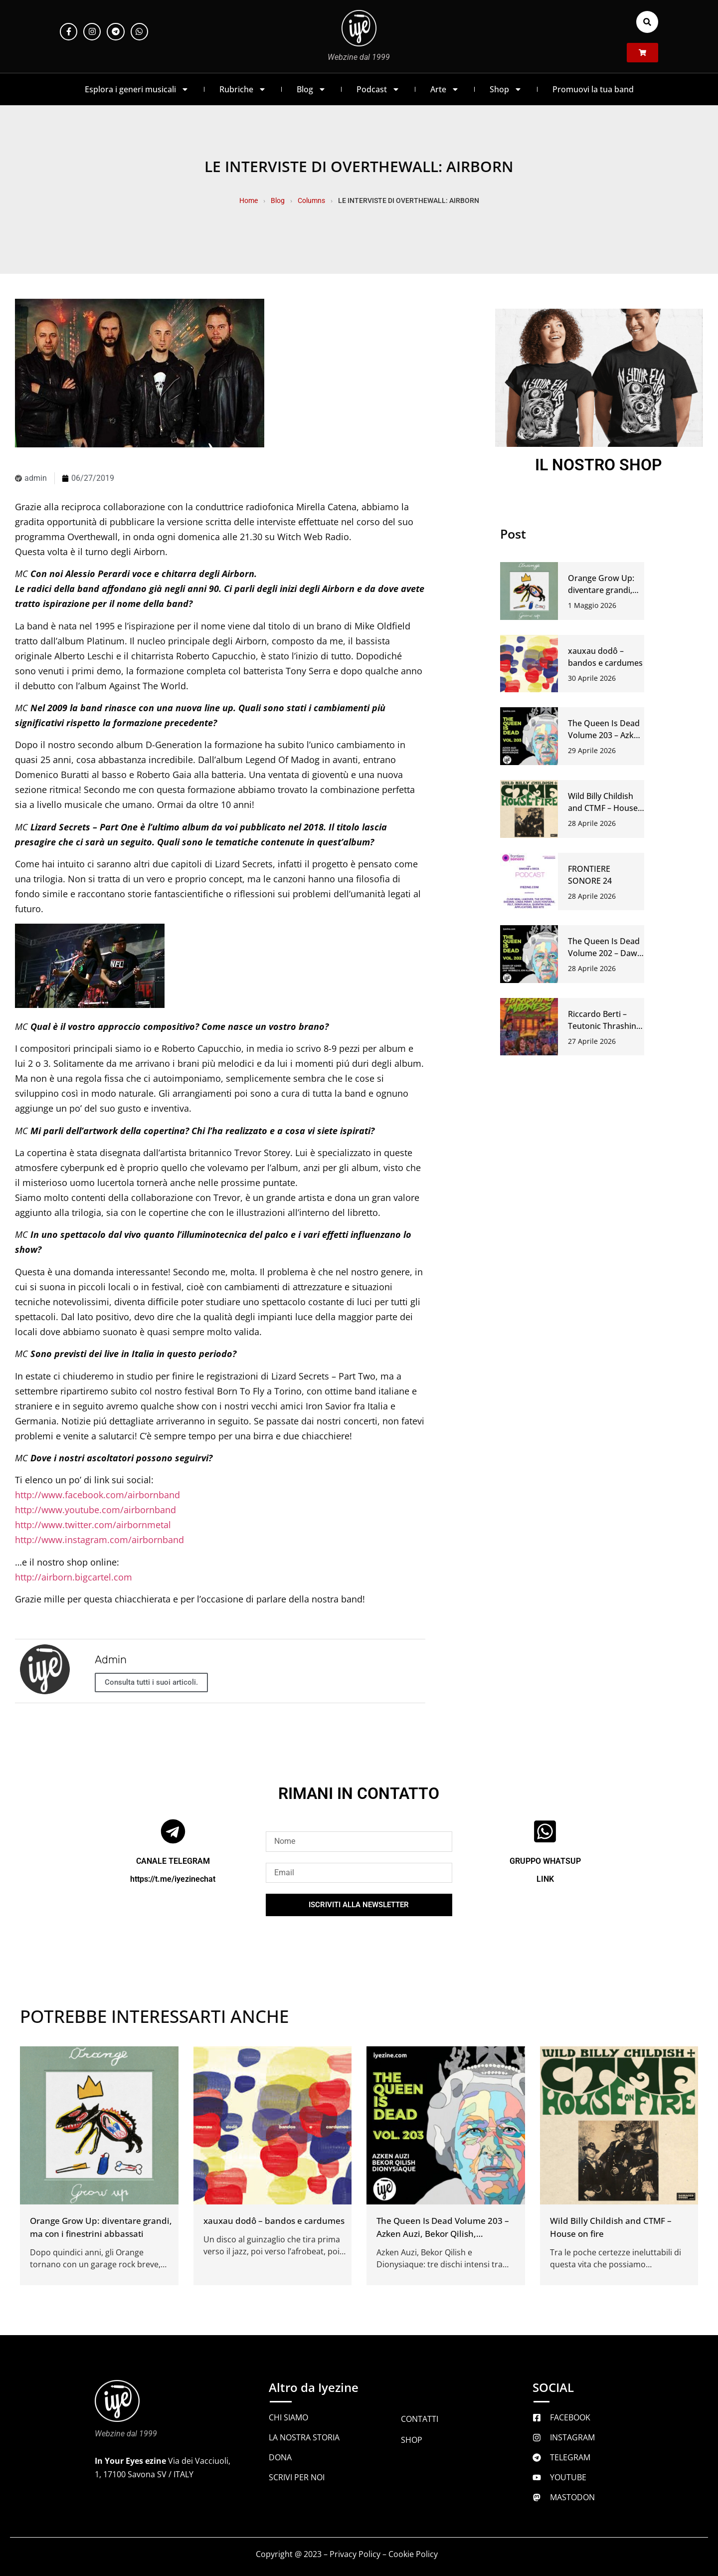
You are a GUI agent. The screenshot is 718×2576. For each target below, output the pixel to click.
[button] (647, 22)
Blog (311, 89)
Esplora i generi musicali (137, 89)
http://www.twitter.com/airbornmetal (93, 1525)
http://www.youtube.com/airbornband (95, 1510)
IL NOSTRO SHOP (598, 464)
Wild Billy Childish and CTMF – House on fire (603, 808)
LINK (545, 1879)
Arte (444, 89)
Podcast (378, 89)
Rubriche (242, 89)
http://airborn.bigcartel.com (73, 1577)
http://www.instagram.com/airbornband (99, 1540)
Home (248, 200)
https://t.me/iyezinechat (172, 1879)
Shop (506, 89)
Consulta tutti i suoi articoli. (151, 1682)
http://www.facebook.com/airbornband (97, 1495)
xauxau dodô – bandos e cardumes (274, 2220)
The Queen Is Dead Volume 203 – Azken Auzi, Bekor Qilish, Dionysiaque (442, 2233)
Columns (311, 200)
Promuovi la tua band (593, 89)
